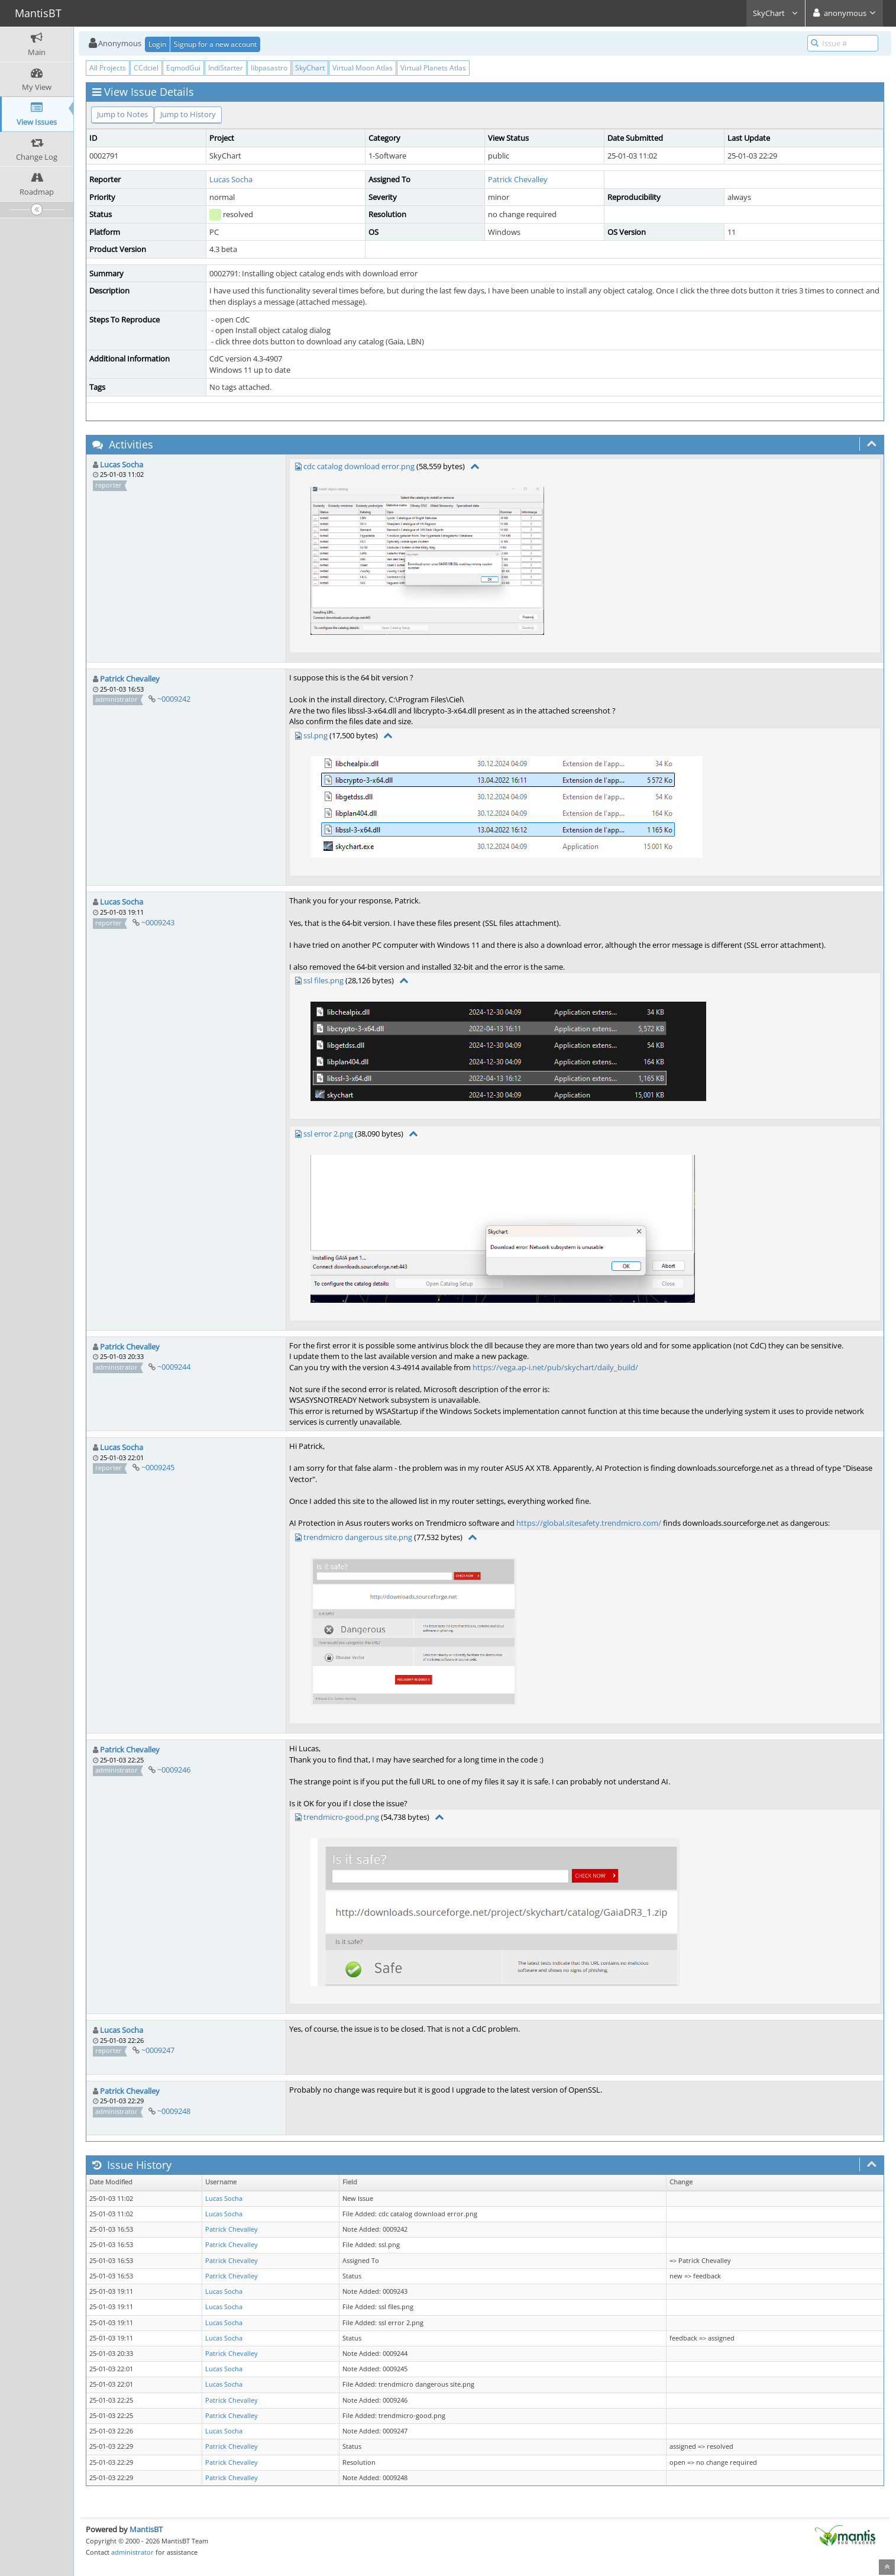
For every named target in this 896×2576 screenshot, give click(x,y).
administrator (132, 2552)
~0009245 (157, 1467)
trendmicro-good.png (341, 1817)
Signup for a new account (215, 44)
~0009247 (157, 2050)
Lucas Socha (231, 179)
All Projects (107, 68)
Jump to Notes (122, 114)
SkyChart (775, 13)
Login (157, 44)
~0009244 (173, 1366)
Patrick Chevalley (518, 179)
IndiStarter (225, 68)
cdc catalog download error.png (359, 466)
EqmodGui (183, 68)
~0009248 (173, 2111)
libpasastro (269, 68)
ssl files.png (323, 980)
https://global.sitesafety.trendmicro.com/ (588, 1523)
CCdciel (146, 68)
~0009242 (173, 698)
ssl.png (315, 735)
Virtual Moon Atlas (362, 68)
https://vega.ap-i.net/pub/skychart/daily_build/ (555, 1367)
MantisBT (146, 2529)
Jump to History (188, 114)
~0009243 (157, 922)
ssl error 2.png (328, 1133)
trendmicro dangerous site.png (357, 1537)
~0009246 (173, 1769)
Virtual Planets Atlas (433, 68)
